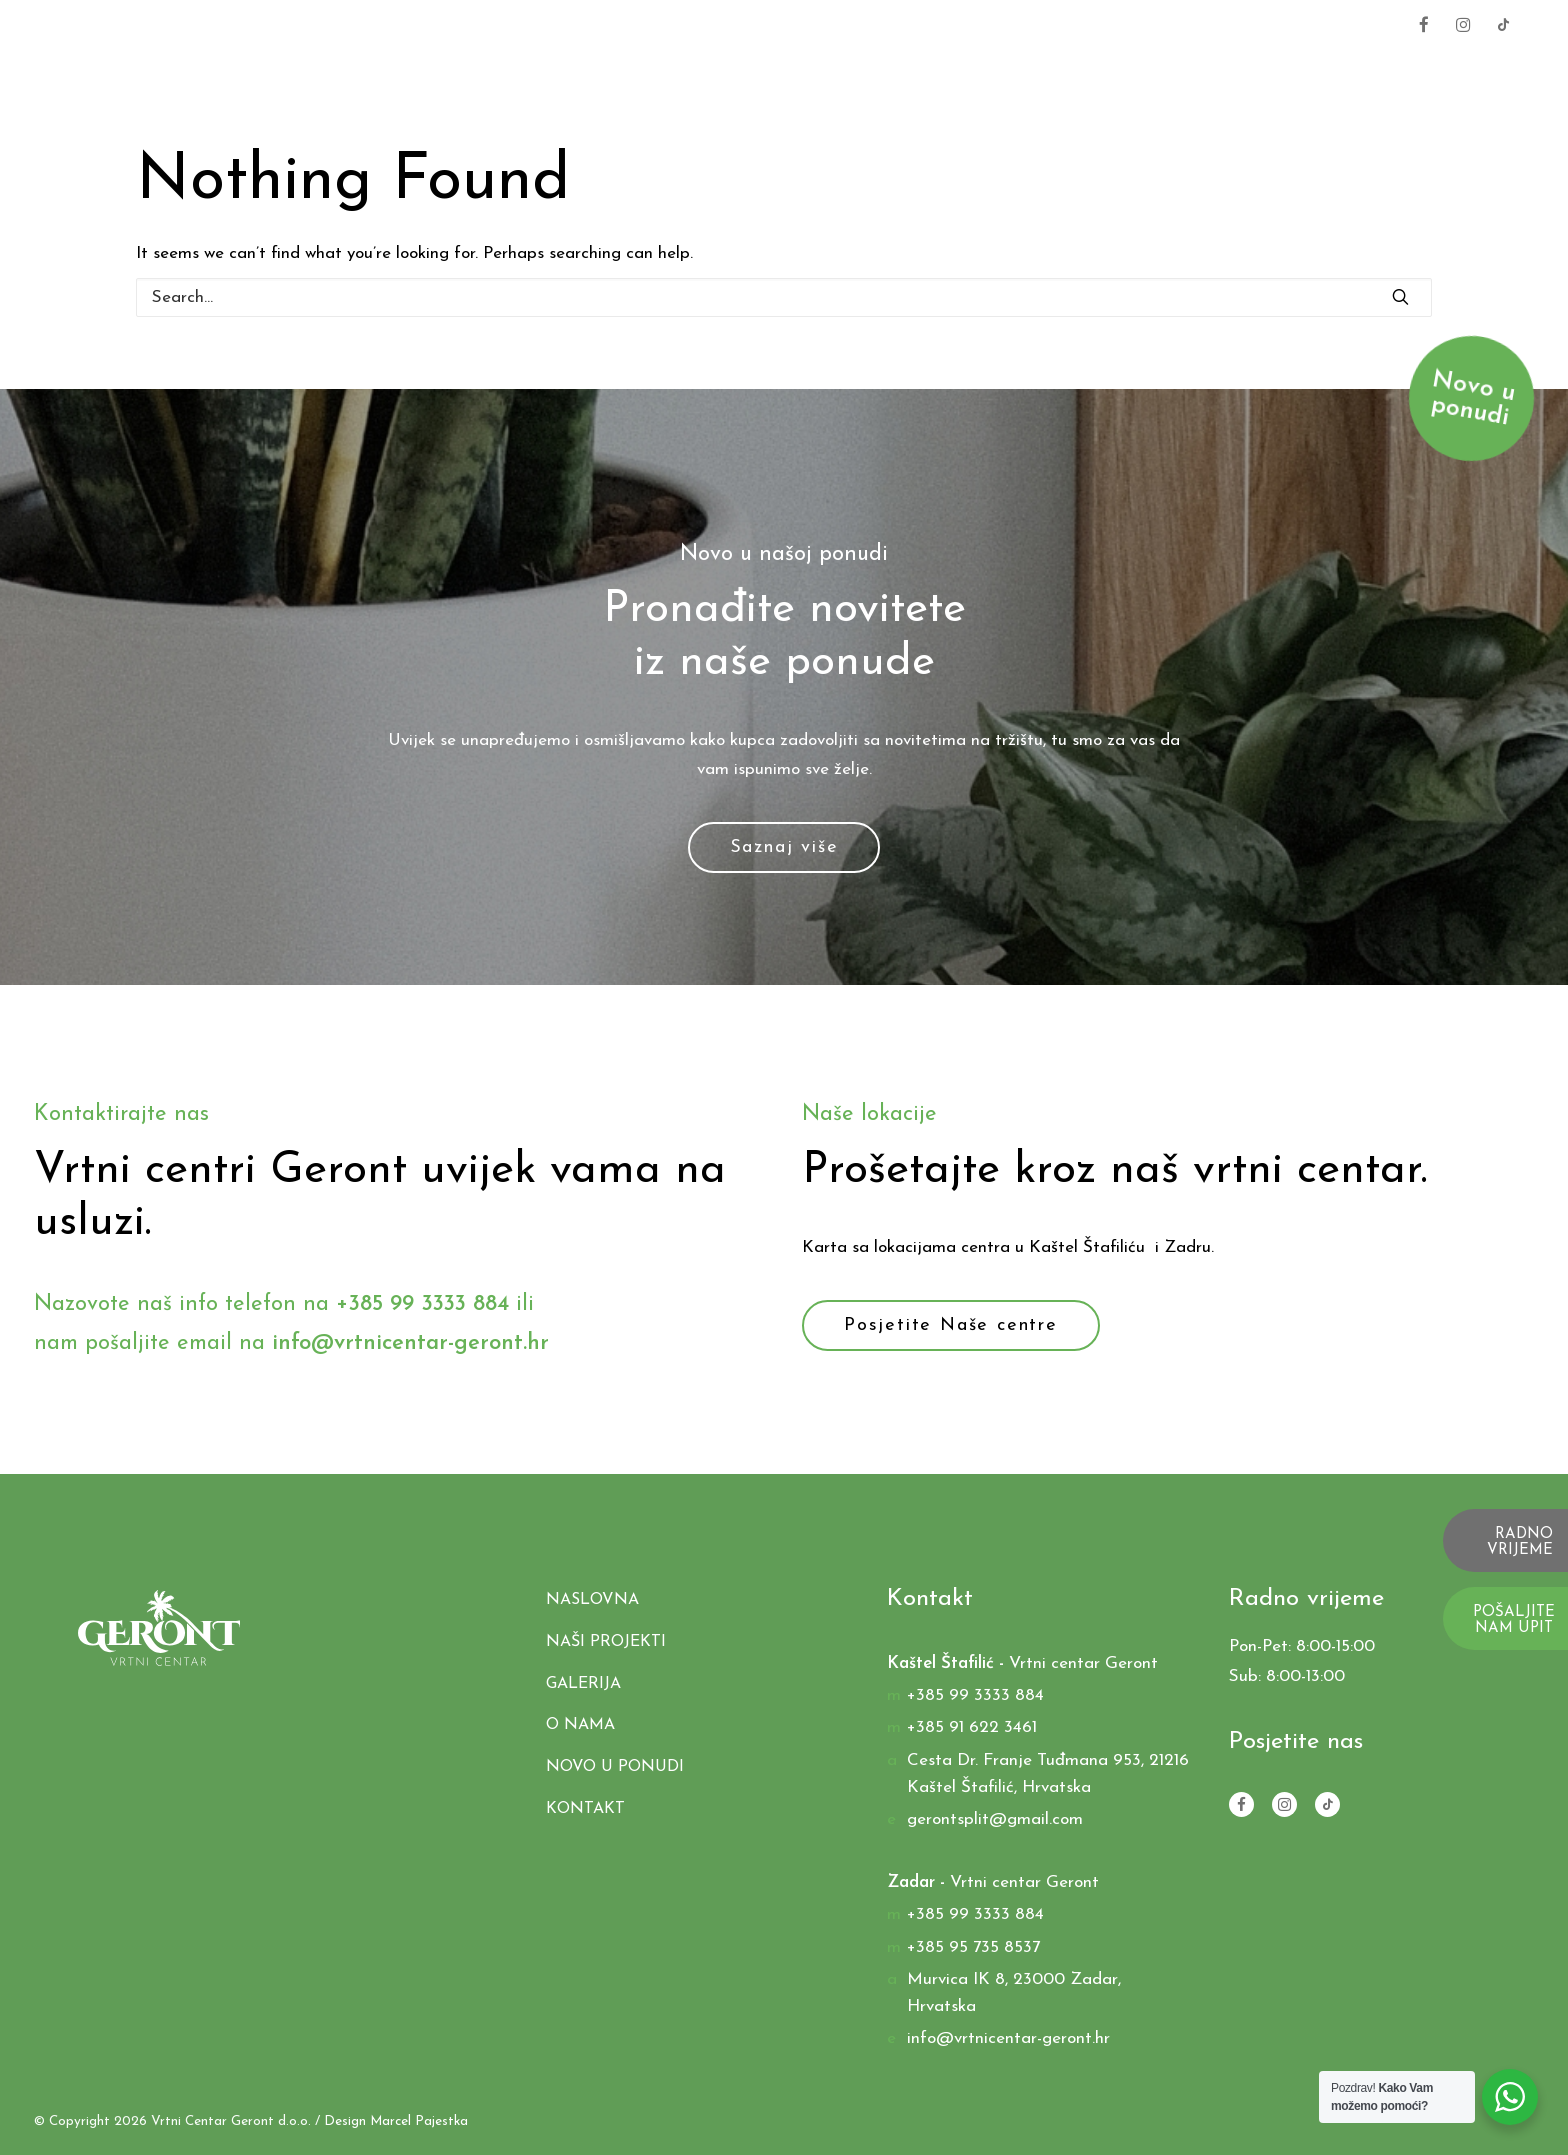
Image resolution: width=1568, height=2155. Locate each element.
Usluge (974, 72)
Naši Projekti (1112, 72)
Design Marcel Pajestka (396, 2121)
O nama (1374, 72)
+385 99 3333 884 (1315, 24)
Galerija (1258, 72)
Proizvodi (853, 72)
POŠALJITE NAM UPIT (1514, 1621)
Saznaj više (784, 847)
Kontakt (1490, 72)
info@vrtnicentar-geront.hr (410, 1343)
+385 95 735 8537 (973, 1947)
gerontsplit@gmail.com (995, 1819)
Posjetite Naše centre (951, 1325)
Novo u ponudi (615, 1767)
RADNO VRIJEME (1520, 1543)
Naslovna (715, 72)
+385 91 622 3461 (972, 1727)
